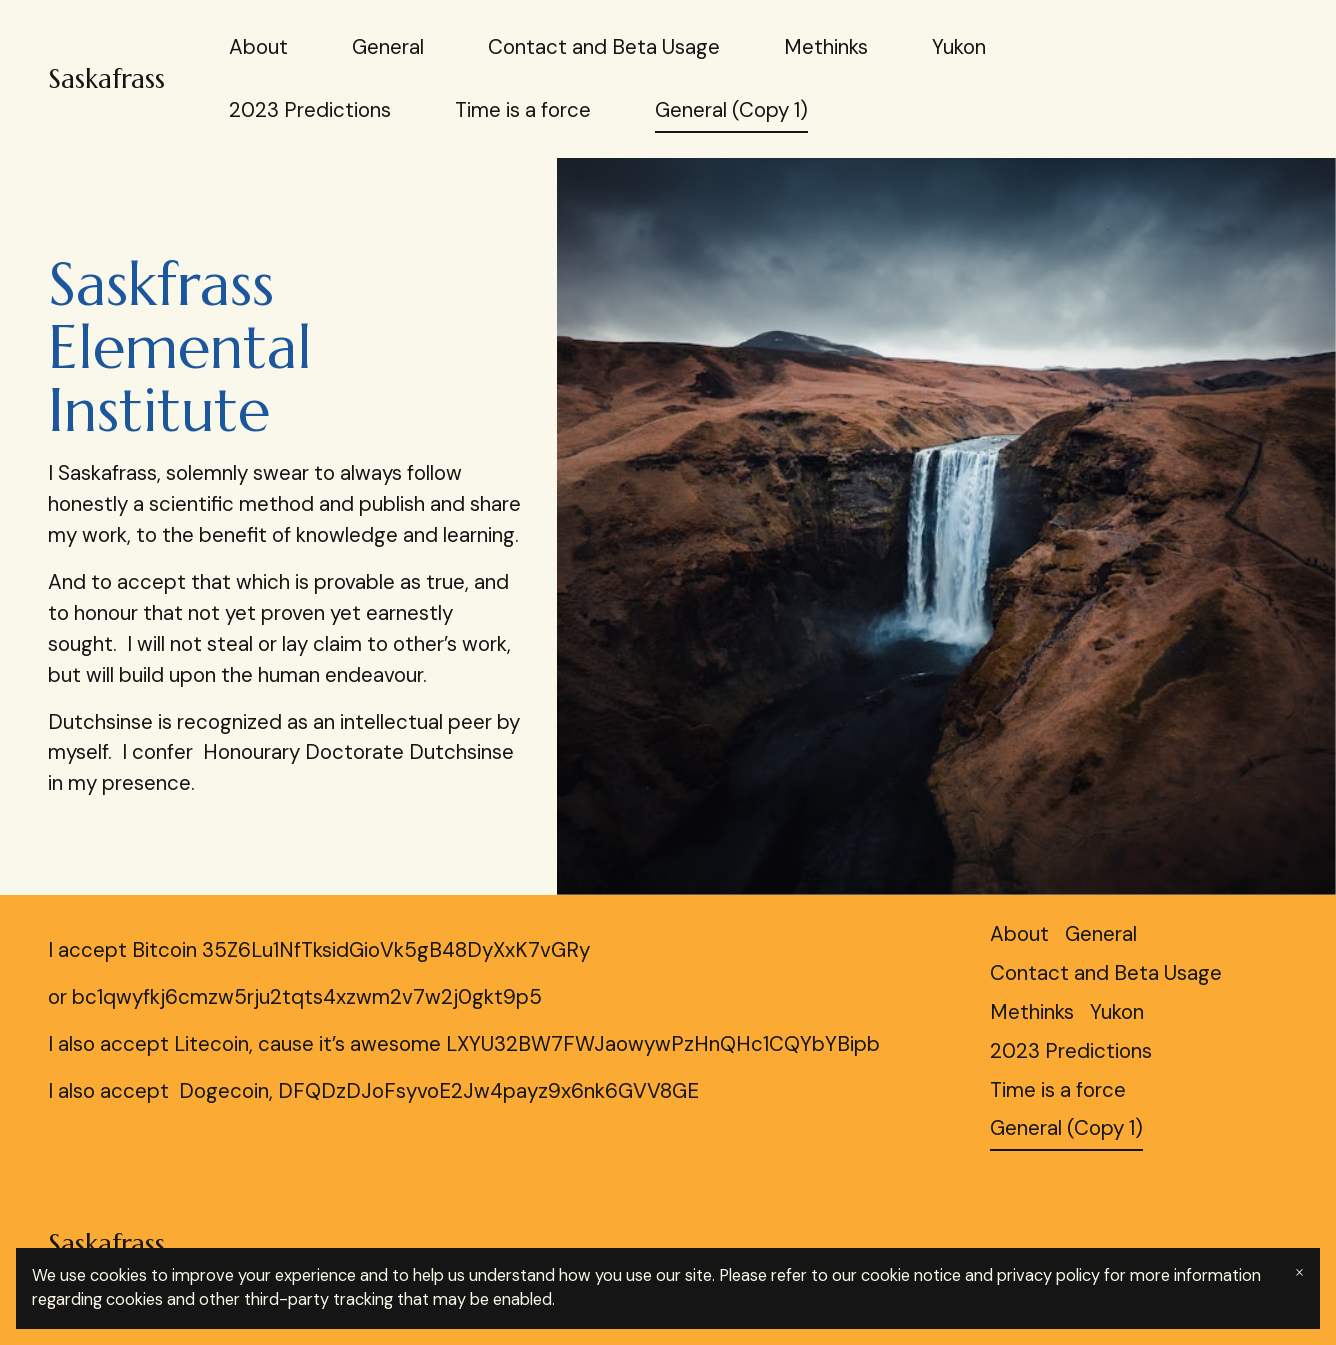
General (388, 47)
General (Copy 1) (731, 110)
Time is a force (523, 110)
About (258, 47)
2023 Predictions (310, 110)
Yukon (959, 47)
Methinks (826, 47)
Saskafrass (106, 79)
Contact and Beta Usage (604, 47)
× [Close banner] (1299, 1272)
